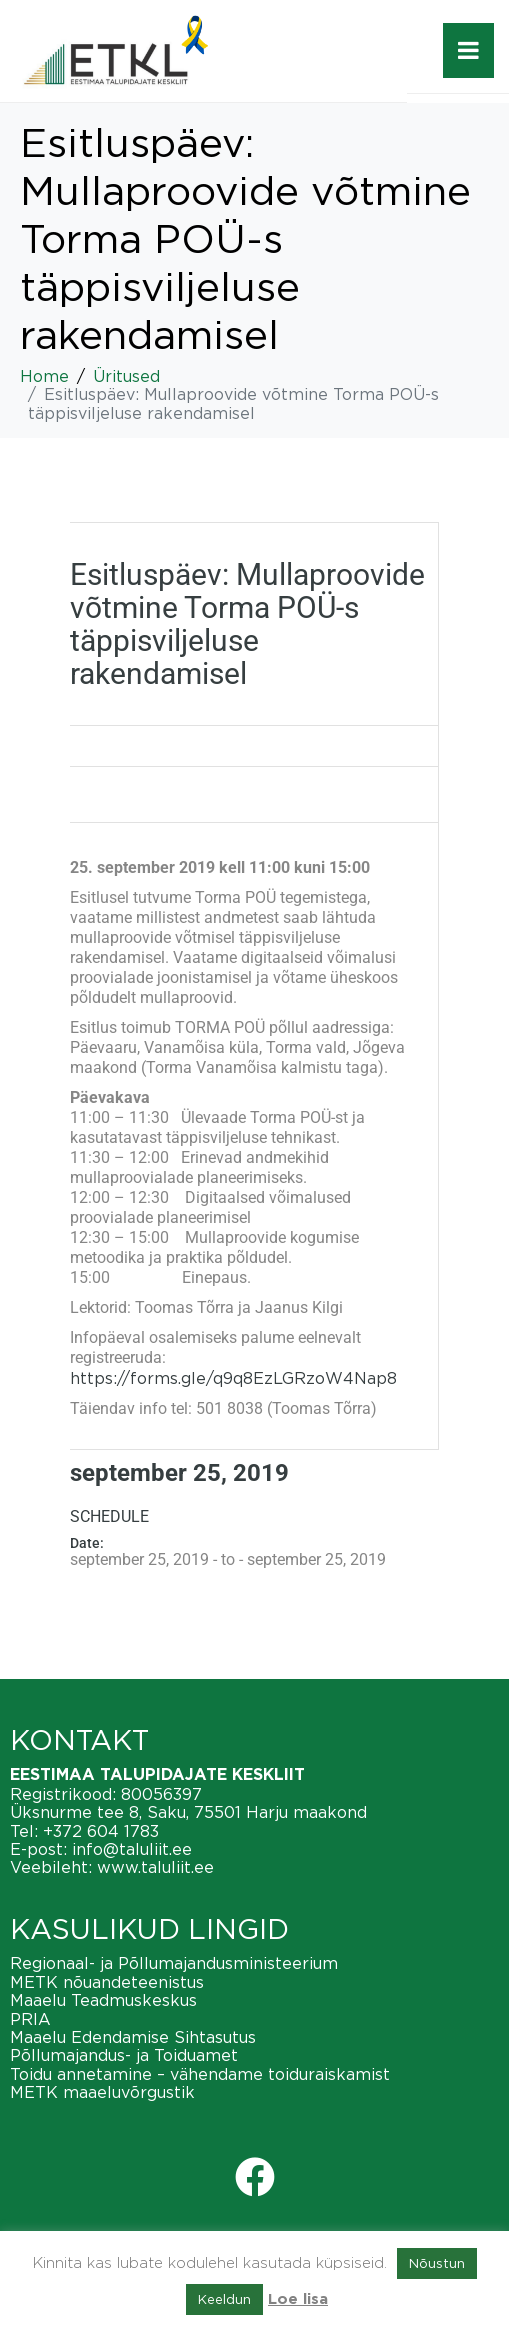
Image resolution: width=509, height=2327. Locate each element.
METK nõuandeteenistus (107, 1982)
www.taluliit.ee (155, 1867)
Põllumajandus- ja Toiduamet (124, 2055)
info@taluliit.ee (132, 1849)
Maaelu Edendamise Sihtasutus (133, 2037)
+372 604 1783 (101, 1831)
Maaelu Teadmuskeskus (103, 2000)
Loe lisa (298, 2299)
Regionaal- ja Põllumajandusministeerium (174, 1963)
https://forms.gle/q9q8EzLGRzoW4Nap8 (233, 1378)
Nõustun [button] (437, 2263)
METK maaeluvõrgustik (102, 2092)
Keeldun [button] (224, 2299)
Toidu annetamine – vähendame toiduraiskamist (200, 2074)
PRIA (30, 2019)
